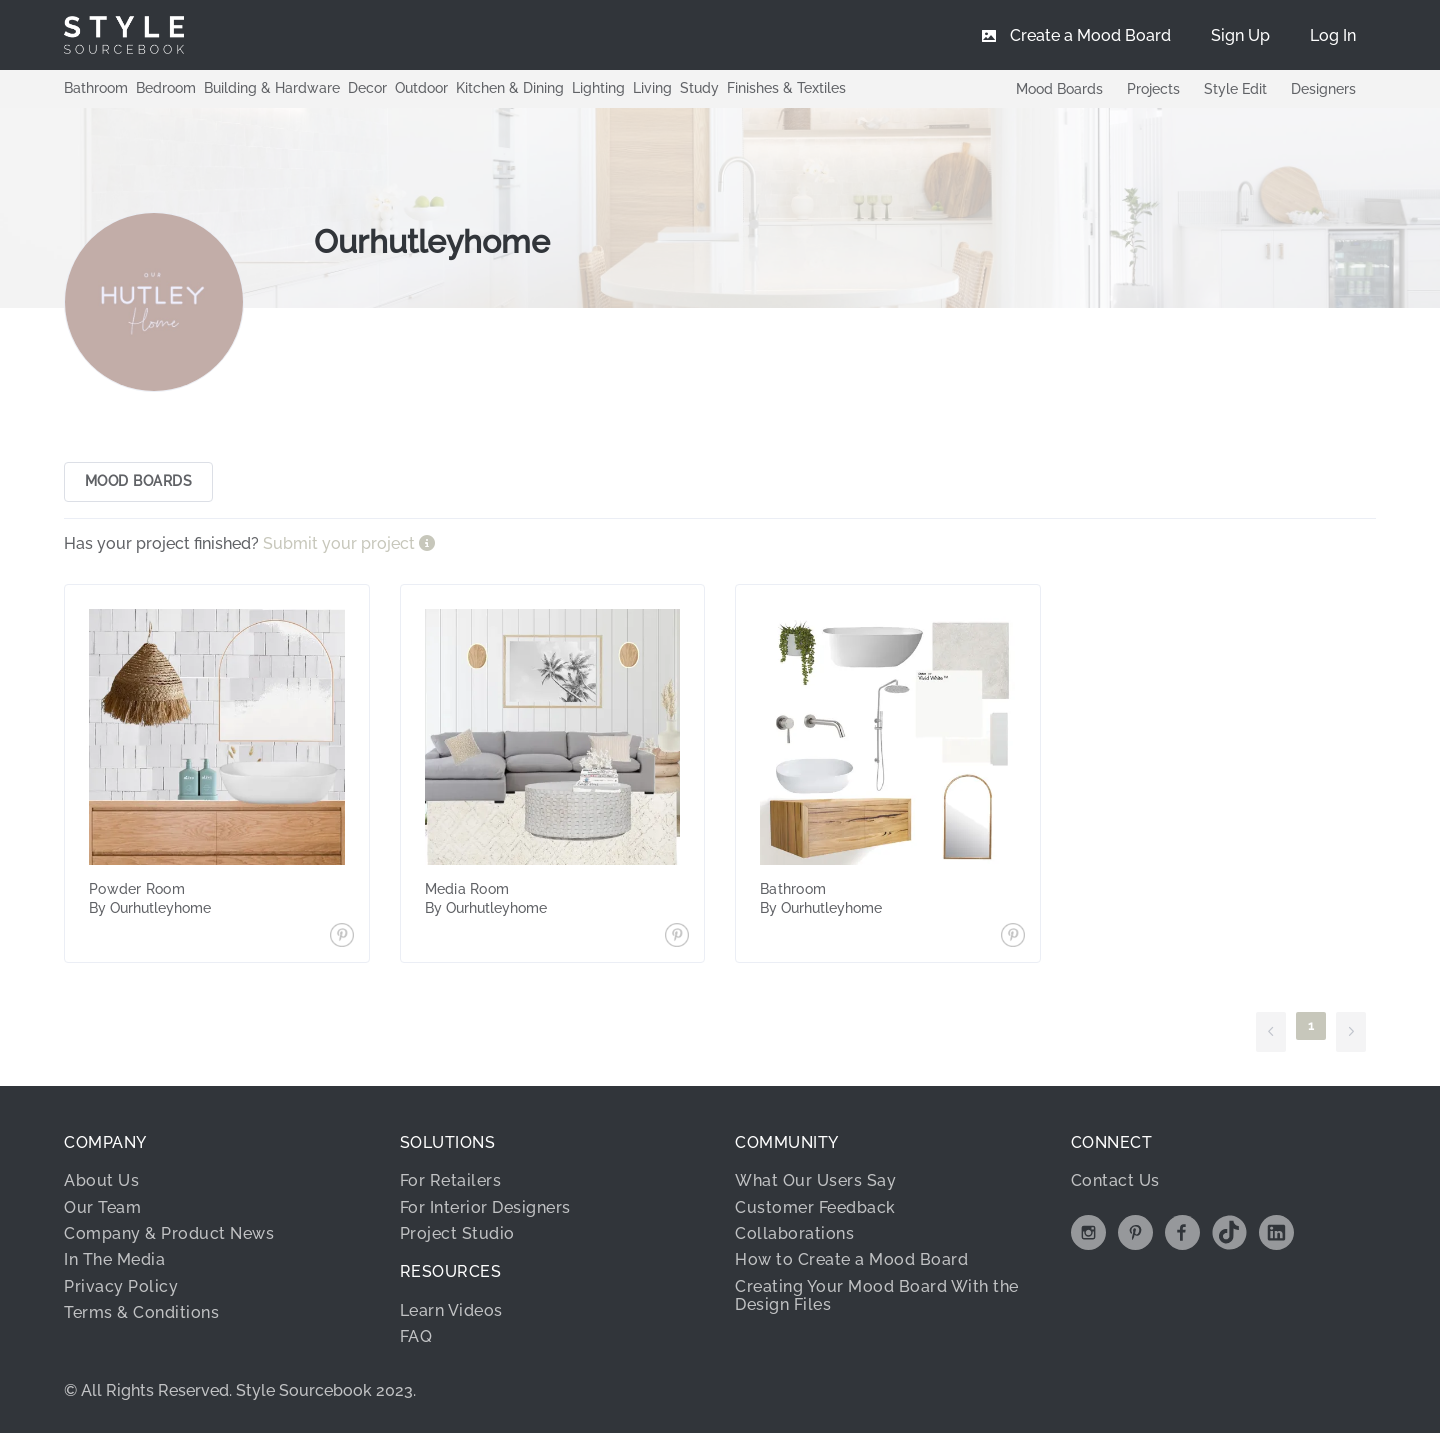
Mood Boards (1059, 89)
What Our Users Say (815, 1181)
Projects (1153, 89)
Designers (1323, 89)
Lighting (598, 88)
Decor (367, 88)
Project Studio (457, 1233)
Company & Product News (169, 1233)
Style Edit (1235, 89)
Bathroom (96, 88)
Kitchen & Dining (510, 88)
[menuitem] (1333, 35)
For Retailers (451, 1181)
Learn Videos (451, 1310)
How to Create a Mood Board (851, 1260)
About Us (101, 1181)
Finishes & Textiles (786, 88)
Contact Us (1115, 1181)
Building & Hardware (272, 88)
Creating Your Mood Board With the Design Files (877, 1295)
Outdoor (421, 88)
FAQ (416, 1336)
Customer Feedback (815, 1207)
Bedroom (166, 88)
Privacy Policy (121, 1286)
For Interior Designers (485, 1207)
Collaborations (794, 1233)
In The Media (114, 1260)
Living (652, 88)
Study (699, 88)
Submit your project (341, 543)
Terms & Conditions (141, 1312)
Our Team (102, 1207)
